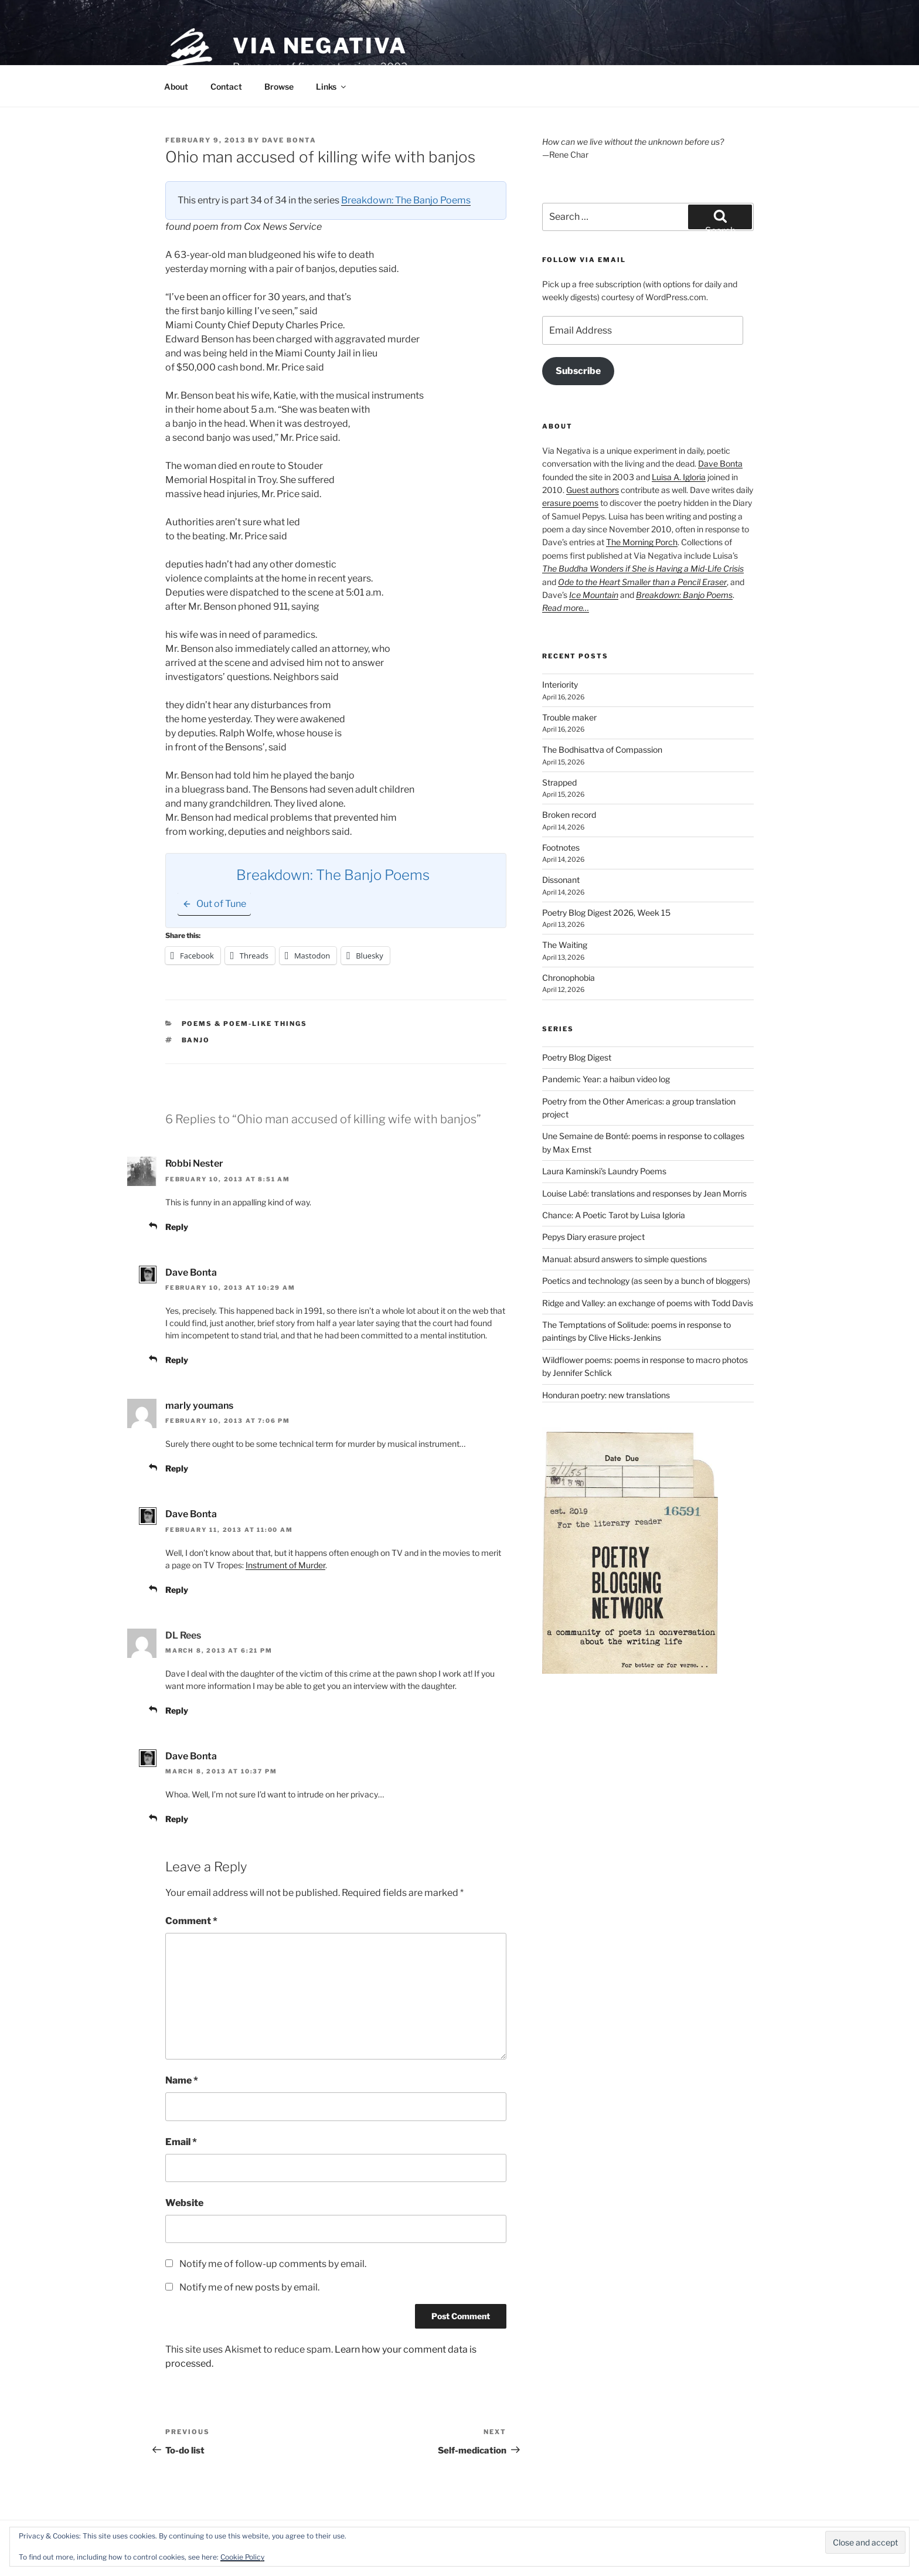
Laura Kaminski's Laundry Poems (604, 1171)
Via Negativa (320, 46)
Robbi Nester (194, 1163)
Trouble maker (569, 717)
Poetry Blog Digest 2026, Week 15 (606, 912)
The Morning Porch (642, 542)
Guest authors (592, 490)
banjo (196, 1040)
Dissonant (561, 880)
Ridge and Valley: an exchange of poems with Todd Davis (647, 1303)
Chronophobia (568, 978)
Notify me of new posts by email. (249, 2287)
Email (181, 2141)
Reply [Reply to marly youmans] (176, 1468)
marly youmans (199, 1405)
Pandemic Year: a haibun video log (606, 1079)
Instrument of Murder (285, 1565)
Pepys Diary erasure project (593, 1237)
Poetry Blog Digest (576, 1057)
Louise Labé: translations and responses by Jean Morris (644, 1193)
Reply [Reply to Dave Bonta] (176, 1360)
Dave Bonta (289, 140)
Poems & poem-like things (245, 1023)
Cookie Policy (242, 2557)
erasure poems (570, 503)
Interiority (560, 684)
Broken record (569, 815)
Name (181, 2080)
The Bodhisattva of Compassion (602, 750)
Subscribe (578, 370)
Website (184, 2202)
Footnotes (561, 847)
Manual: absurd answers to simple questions (624, 1259)
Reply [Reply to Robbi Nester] (176, 1227)
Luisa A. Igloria (679, 477)
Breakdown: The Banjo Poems (406, 200)
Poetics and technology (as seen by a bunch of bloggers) (646, 1281)
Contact (226, 86)
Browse (279, 86)
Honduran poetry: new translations (606, 1395)
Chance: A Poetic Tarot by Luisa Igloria (613, 1215)
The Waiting (564, 945)
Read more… (565, 608)
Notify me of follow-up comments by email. (272, 2263)
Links (332, 86)
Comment (191, 1920)
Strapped (559, 782)
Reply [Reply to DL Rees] (176, 1710)
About (176, 86)
